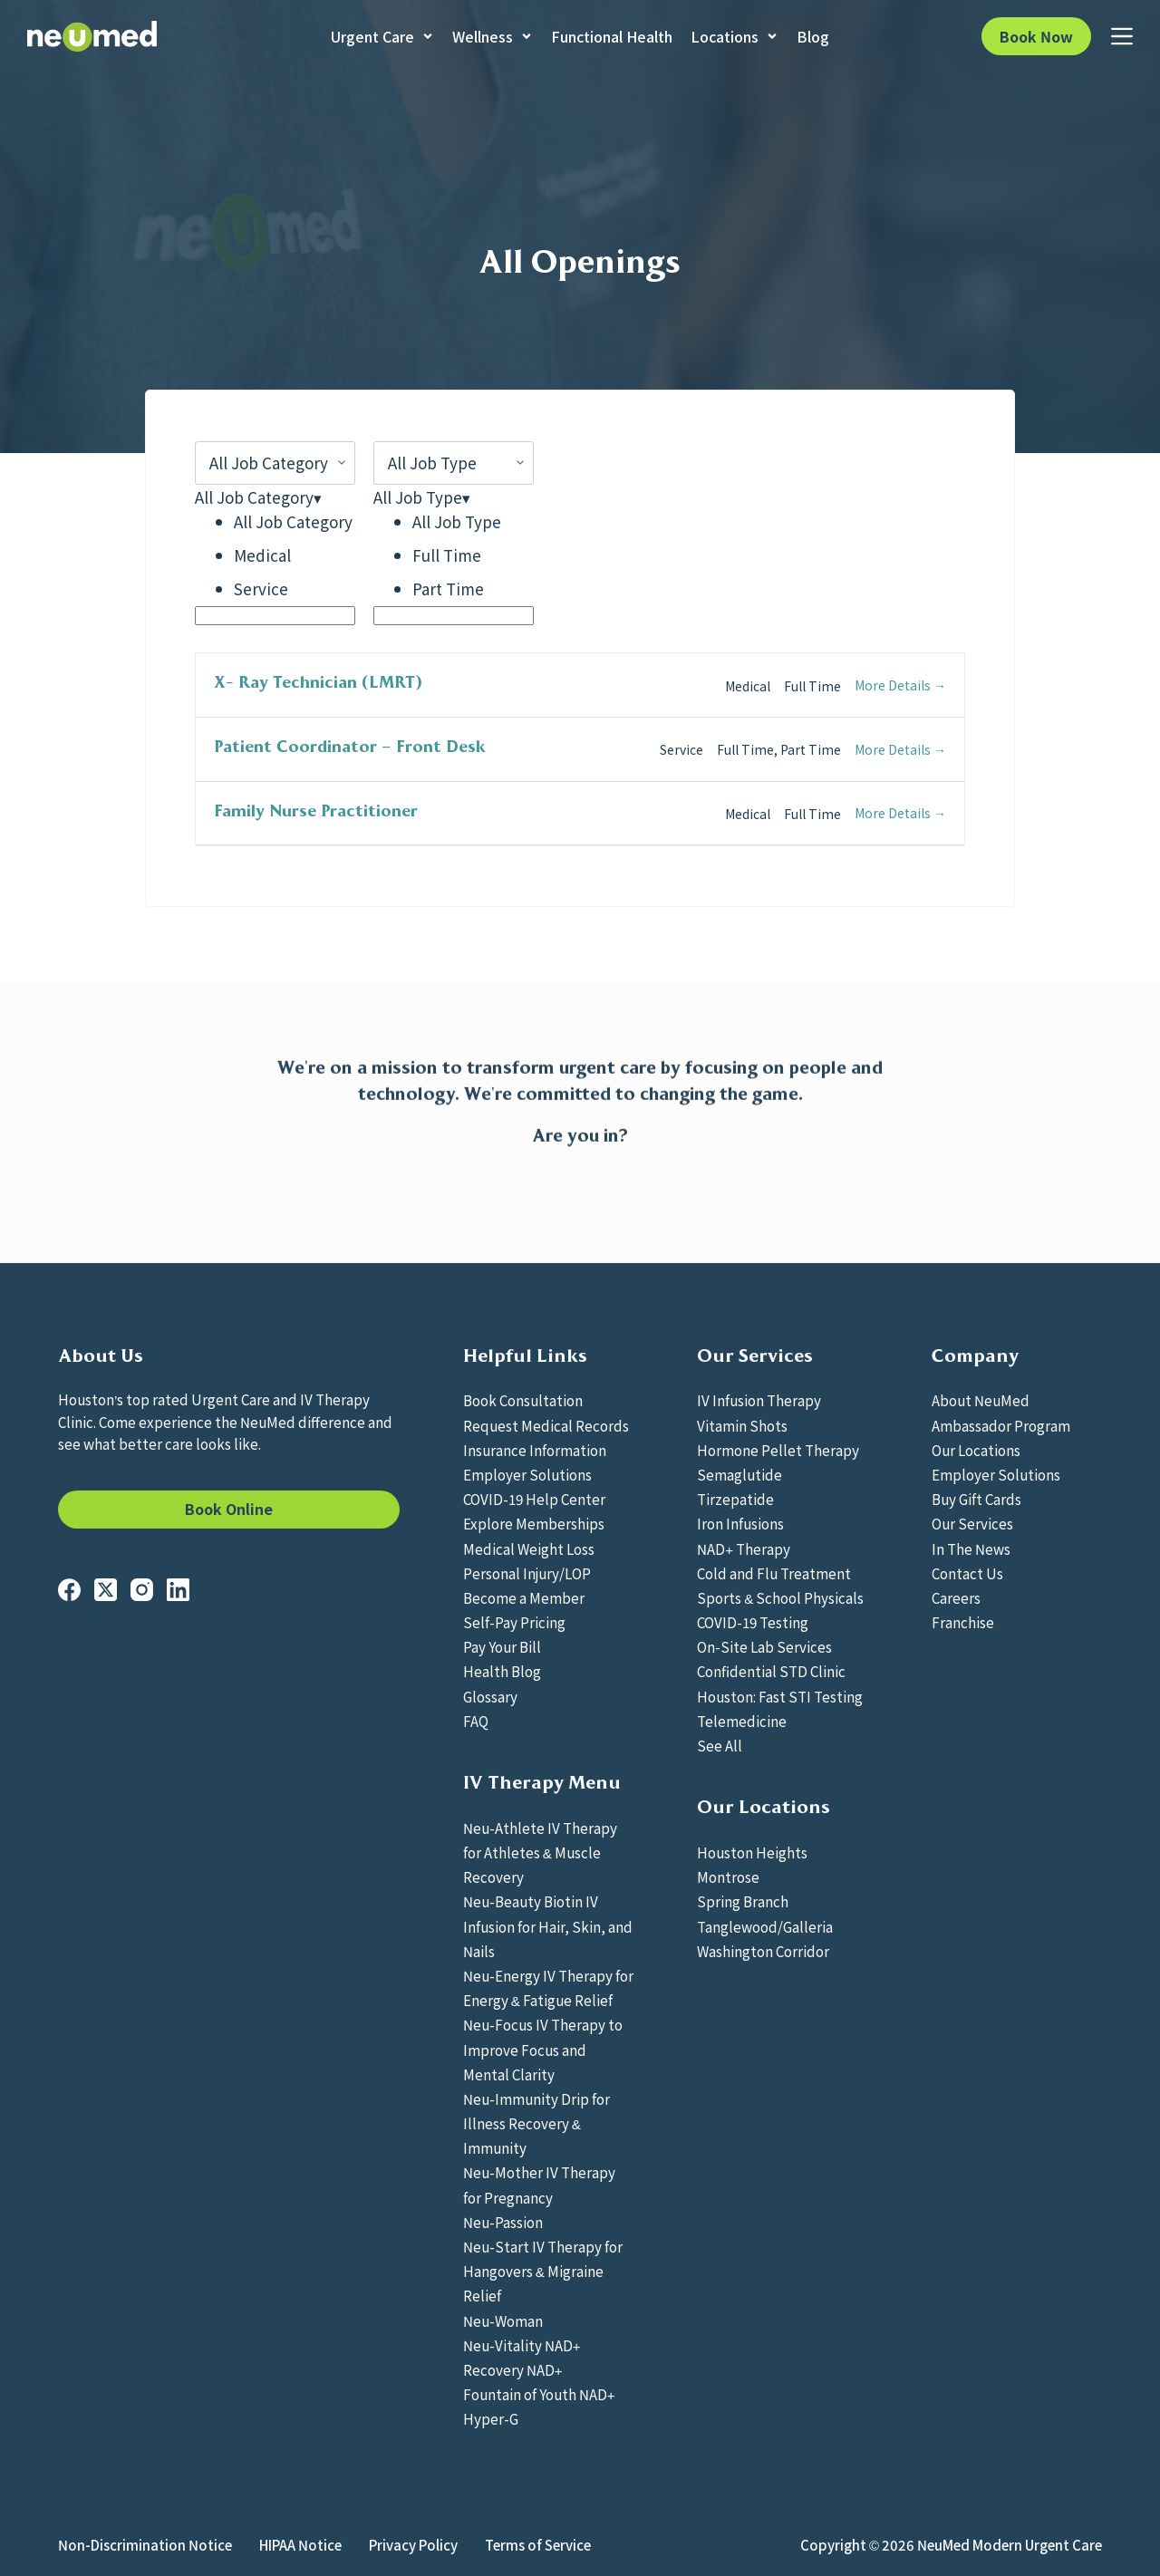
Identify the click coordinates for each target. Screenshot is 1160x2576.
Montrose (728, 1876)
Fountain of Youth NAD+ (539, 2394)
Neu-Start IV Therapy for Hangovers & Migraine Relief (543, 2270)
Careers (956, 1597)
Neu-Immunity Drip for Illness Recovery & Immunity (536, 2123)
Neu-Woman (503, 2320)
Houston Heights (752, 1852)
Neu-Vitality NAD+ (522, 2345)
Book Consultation (523, 1400)
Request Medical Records (546, 1425)
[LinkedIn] (178, 1589)
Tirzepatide (735, 1499)
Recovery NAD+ (513, 2369)
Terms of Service (538, 2545)
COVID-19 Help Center (534, 1499)
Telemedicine (742, 1721)
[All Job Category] (275, 463)
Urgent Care (382, 36)
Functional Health (611, 36)
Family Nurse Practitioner (316, 811)
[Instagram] (141, 1589)
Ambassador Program (1001, 1425)
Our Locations (976, 1450)
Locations (734, 36)
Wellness (492, 36)
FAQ (475, 1721)
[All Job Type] (453, 463)
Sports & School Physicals (780, 1597)
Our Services (972, 1523)
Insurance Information (534, 1450)
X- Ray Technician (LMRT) (318, 682)
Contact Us (967, 1573)
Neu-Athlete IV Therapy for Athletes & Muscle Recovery (540, 1852)
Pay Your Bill (502, 1646)
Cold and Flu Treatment (774, 1573)
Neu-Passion (503, 2222)
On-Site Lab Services (764, 1646)
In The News (971, 1548)
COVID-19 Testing (752, 1622)
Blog (813, 36)
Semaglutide (739, 1474)
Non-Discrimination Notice (145, 2545)
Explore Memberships (533, 1523)
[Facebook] (69, 1589)
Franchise (963, 1622)
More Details (900, 685)
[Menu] (1122, 36)
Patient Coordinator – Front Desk (350, 747)
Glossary (490, 1696)
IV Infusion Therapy (759, 1400)
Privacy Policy (413, 2545)
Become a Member (524, 1597)
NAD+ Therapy (743, 1548)
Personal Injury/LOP (527, 1573)
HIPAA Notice (300, 2545)
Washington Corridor (763, 1951)
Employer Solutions (527, 1474)
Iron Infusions (740, 1523)
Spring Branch (742, 1901)
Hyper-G (490, 2418)
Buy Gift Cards (976, 1499)
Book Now (1036, 36)
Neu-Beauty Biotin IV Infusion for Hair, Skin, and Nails (548, 1925)
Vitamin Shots (742, 1425)
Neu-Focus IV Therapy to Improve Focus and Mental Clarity (543, 2048)
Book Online (229, 1509)
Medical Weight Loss (528, 1548)
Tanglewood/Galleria (765, 1926)
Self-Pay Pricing (514, 1622)
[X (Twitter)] (105, 1589)
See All (719, 1745)
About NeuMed (981, 1400)
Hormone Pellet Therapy (778, 1450)
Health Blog (502, 1671)
